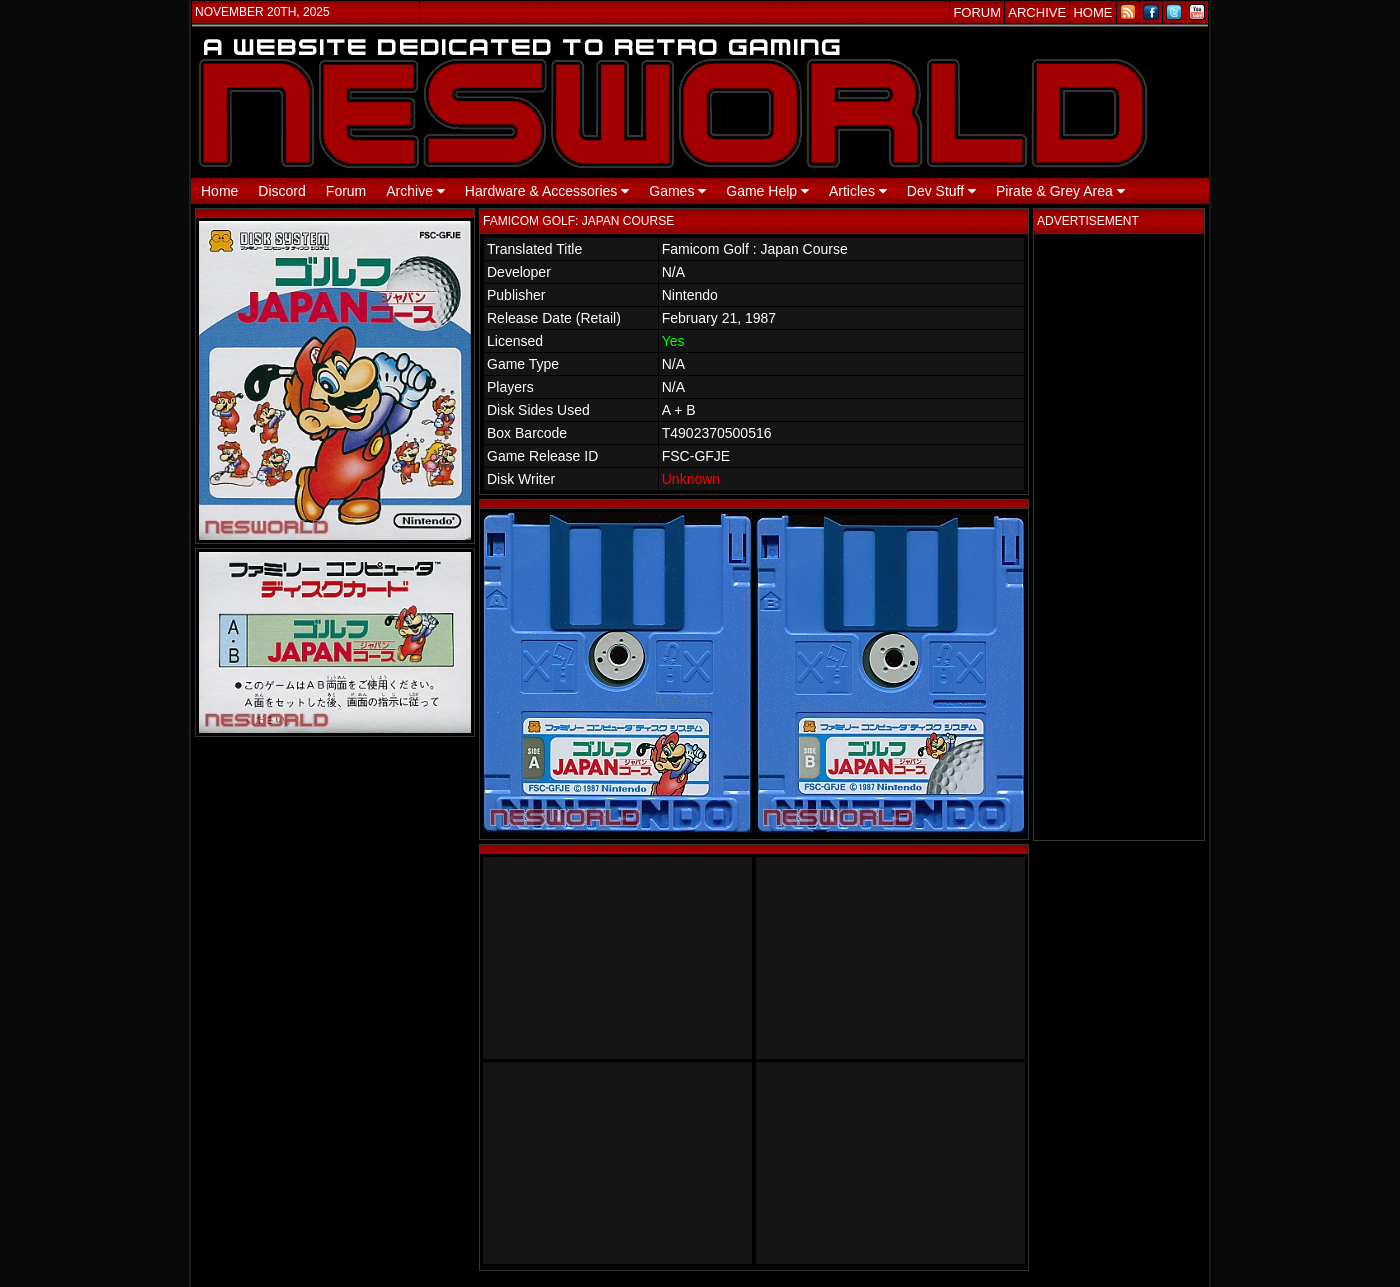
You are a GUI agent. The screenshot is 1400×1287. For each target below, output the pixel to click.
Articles (858, 191)
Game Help (767, 191)
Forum (346, 191)
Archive (415, 191)
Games (677, 191)
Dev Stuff (941, 191)
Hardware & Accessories (547, 191)
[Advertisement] (1119, 537)
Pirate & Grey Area (1060, 191)
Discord (281, 191)
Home (219, 191)
